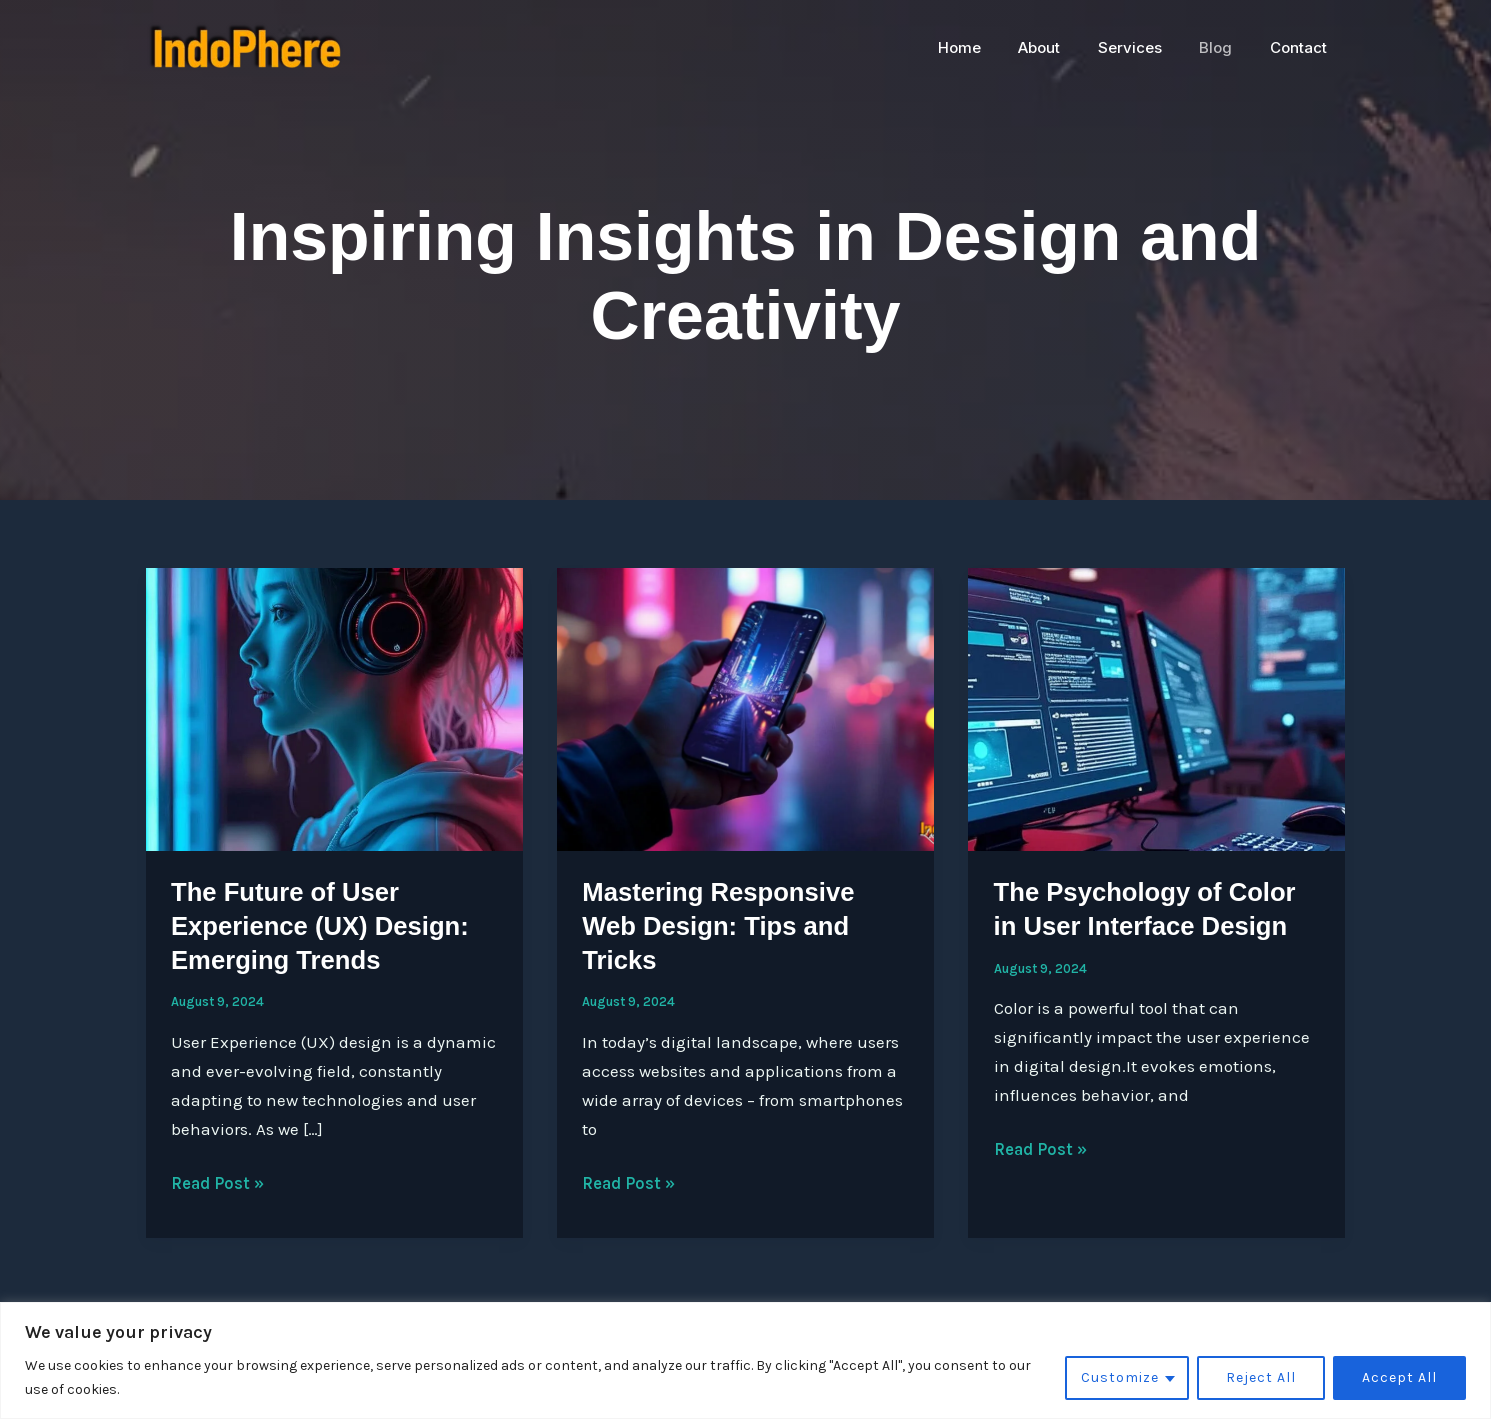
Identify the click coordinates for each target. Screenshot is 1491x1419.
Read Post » (218, 1183)
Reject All (1261, 1377)
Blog (1227, 47)
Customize (1120, 1377)
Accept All (1399, 1377)
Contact (1302, 47)
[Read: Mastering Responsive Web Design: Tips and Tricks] (745, 708)
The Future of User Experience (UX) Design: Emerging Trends (322, 926)
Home (993, 47)
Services (1149, 47)
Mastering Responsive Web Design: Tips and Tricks (720, 926)
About (1066, 47)
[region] (745, 1360)
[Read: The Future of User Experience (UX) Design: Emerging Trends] (334, 708)
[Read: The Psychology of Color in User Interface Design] (1156, 708)
